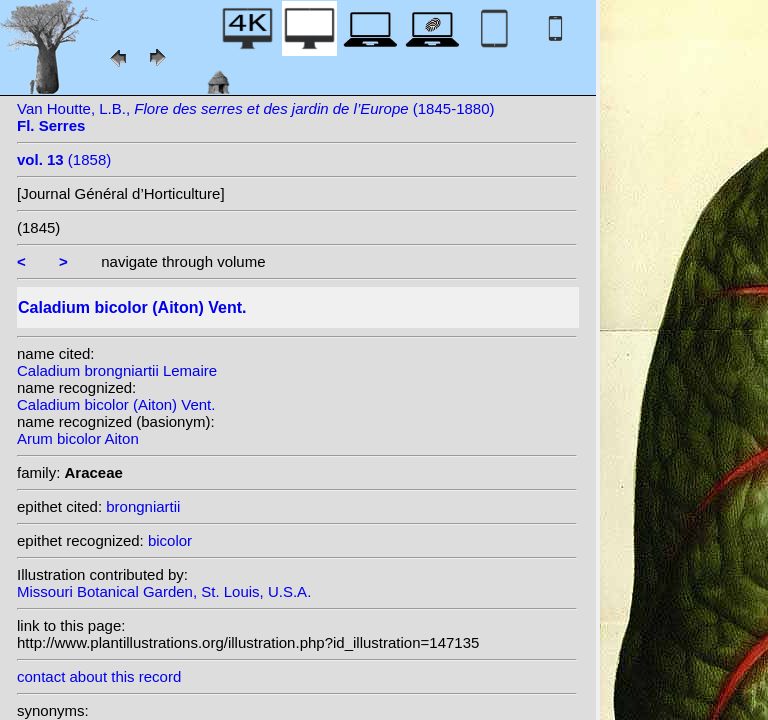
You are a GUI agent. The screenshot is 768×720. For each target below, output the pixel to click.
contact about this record (99, 676)
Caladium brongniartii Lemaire (117, 370)
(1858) (64, 159)
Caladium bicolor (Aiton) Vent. (116, 404)
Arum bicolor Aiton (78, 438)
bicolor (170, 540)
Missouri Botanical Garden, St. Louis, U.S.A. (164, 591)
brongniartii (143, 506)
